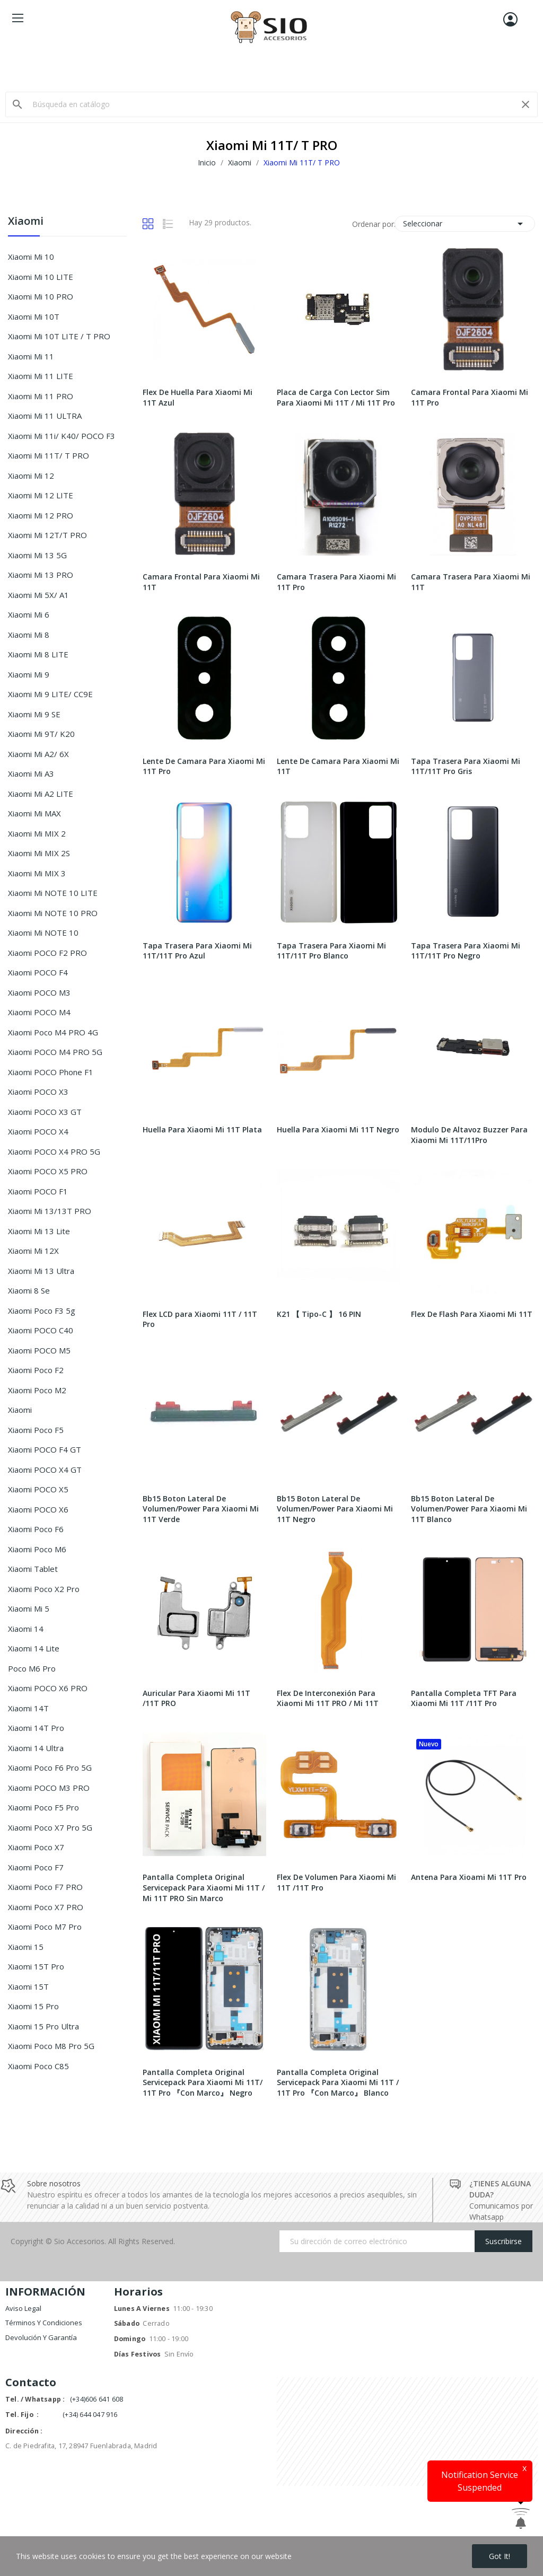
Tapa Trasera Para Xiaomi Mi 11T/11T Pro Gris (465, 766)
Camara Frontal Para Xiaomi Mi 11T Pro (469, 397)
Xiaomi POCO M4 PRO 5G (55, 1052)
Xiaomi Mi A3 (31, 773)
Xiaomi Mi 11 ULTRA (45, 415)
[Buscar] (271, 104)
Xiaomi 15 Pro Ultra (43, 2026)
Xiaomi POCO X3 (38, 1091)
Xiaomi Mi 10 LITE (40, 276)
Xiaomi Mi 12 (31, 475)
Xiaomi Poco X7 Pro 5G (50, 1827)
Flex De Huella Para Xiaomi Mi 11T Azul (197, 397)
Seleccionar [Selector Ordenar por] (465, 223)
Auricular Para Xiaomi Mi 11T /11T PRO (196, 1698)
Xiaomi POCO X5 (38, 1489)
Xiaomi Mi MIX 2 (37, 833)
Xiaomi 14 (25, 1628)
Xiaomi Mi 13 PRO (40, 574)
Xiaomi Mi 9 (28, 674)
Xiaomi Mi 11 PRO (40, 396)
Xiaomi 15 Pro (33, 2006)
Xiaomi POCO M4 (39, 1012)
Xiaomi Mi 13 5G (37, 555)
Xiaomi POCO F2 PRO (47, 952)
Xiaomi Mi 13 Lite (39, 1231)
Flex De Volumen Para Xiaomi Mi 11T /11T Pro (336, 1882)
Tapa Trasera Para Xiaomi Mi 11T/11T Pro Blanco (331, 950)
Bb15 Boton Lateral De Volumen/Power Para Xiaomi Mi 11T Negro (335, 1508)
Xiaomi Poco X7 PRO (45, 1907)
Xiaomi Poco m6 (37, 1549)
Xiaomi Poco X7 (36, 1847)
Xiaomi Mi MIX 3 (37, 873)
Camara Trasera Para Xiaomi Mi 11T (470, 582)
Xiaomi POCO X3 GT (45, 1111)
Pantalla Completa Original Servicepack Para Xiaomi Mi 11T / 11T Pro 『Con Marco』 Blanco (338, 2082)
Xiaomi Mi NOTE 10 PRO (53, 913)
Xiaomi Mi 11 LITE (40, 376)
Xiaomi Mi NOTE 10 (43, 932)
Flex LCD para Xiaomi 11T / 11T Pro (200, 1319)
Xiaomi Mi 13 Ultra (41, 1270)
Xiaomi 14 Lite (33, 1648)
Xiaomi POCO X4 (38, 1131)
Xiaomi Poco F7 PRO (45, 1887)
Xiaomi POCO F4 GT (44, 1449)
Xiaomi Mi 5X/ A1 (38, 595)
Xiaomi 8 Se (29, 1290)
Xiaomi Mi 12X (33, 1250)
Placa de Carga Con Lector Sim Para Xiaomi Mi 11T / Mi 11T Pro (336, 397)
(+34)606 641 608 (96, 2399)
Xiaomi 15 (25, 1946)
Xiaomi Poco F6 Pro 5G (50, 1767)
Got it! (499, 2556)
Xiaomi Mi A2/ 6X (38, 754)
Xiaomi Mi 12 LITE (40, 495)
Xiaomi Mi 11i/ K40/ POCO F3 (61, 435)
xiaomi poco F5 (36, 1430)
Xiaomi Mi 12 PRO (40, 515)
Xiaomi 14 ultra (36, 1748)
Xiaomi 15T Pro (36, 1966)
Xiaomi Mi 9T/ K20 (41, 733)
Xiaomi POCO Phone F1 (50, 1072)
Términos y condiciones (43, 2322)
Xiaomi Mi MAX (34, 813)
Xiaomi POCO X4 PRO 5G (54, 1151)
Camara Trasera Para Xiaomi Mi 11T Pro (336, 582)
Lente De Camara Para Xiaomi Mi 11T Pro (204, 766)
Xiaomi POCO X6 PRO (47, 1688)
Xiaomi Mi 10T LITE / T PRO (59, 336)
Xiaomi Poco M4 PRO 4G (53, 1032)
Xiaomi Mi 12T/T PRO (47, 535)
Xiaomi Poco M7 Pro (45, 1926)
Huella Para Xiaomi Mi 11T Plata (202, 1129)
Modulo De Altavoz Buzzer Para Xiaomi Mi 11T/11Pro (469, 1134)
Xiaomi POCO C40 (40, 1330)
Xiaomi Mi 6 (28, 614)
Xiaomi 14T (28, 1708)
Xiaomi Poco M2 (37, 1390)
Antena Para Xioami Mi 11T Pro (469, 1877)
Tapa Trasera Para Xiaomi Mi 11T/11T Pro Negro (465, 950)
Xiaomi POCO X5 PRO (47, 1171)
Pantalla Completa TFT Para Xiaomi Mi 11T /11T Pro (463, 1698)
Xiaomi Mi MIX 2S (39, 853)
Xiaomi (25, 222)
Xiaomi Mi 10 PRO (40, 296)
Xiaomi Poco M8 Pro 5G (51, 2046)
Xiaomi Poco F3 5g (41, 1310)
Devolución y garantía (41, 2337)
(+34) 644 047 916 (90, 2414)
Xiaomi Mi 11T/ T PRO (48, 455)
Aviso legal (23, 2308)
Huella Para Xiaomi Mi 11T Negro (338, 1129)
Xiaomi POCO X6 (38, 1509)
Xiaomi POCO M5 (39, 1350)
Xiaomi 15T (28, 1986)
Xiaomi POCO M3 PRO (49, 1787)
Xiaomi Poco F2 (36, 1370)
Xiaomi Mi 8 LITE (38, 654)
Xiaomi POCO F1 (38, 1191)
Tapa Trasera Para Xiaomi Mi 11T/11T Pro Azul (197, 950)
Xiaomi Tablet (33, 1568)
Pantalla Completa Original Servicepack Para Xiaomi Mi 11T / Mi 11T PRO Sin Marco (204, 1887)
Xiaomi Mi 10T (33, 316)
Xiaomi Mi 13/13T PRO (49, 1211)
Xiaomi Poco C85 (38, 2066)
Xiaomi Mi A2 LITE (40, 793)
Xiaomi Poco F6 (36, 1529)
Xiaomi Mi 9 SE (34, 714)
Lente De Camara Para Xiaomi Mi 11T (338, 766)
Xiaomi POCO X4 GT (45, 1469)
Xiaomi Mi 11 (31, 356)
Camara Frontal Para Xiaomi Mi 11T (201, 582)
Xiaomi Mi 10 (31, 256)
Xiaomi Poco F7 (36, 1867)
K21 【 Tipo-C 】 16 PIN (319, 1314)
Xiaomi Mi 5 (28, 1608)
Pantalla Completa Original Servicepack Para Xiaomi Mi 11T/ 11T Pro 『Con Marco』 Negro (202, 2082)
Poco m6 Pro (32, 1668)
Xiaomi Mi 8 (28, 634)
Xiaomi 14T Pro (36, 1727)
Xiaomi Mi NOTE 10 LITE (53, 892)
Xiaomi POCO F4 (38, 972)
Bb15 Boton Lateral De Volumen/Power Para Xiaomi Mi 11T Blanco (469, 1508)
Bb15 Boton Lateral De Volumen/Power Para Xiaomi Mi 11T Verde (201, 1508)
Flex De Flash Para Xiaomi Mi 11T (471, 1314)
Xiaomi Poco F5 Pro (43, 1807)
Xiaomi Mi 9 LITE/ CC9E (50, 694)
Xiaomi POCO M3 (39, 992)
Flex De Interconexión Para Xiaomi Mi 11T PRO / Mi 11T (328, 1698)
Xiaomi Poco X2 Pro (44, 1589)
